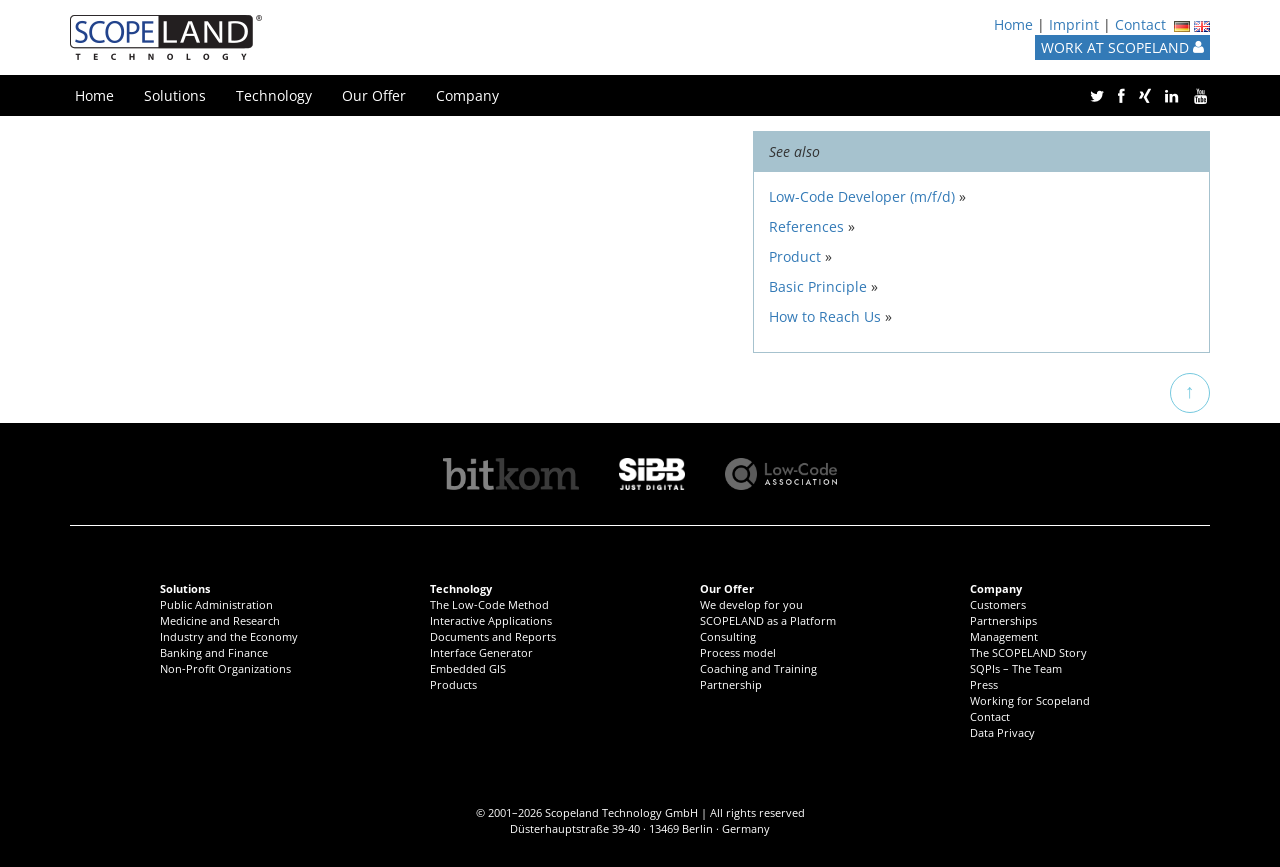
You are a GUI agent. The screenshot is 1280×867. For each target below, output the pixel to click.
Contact (1140, 24)
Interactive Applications (491, 620)
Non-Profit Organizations (225, 668)
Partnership (731, 684)
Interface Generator (481, 652)
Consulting (728, 636)
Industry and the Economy (229, 636)
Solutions (175, 95)
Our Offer (374, 95)
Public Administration (216, 604)
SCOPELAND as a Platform (768, 620)
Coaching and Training (758, 668)
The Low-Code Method (489, 604)
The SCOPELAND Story (1028, 652)
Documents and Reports (493, 636)
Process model (738, 652)
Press (984, 684)
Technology (274, 95)
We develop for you (751, 604)
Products (453, 684)
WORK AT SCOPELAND (1122, 47)
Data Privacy (1002, 732)
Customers (998, 604)
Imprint (1074, 24)
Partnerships (1003, 620)
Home (1013, 24)
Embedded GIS (468, 668)
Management (1004, 636)
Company (467, 95)
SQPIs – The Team (1016, 668)
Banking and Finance (214, 652)
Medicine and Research (220, 620)
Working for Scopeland (1030, 700)
